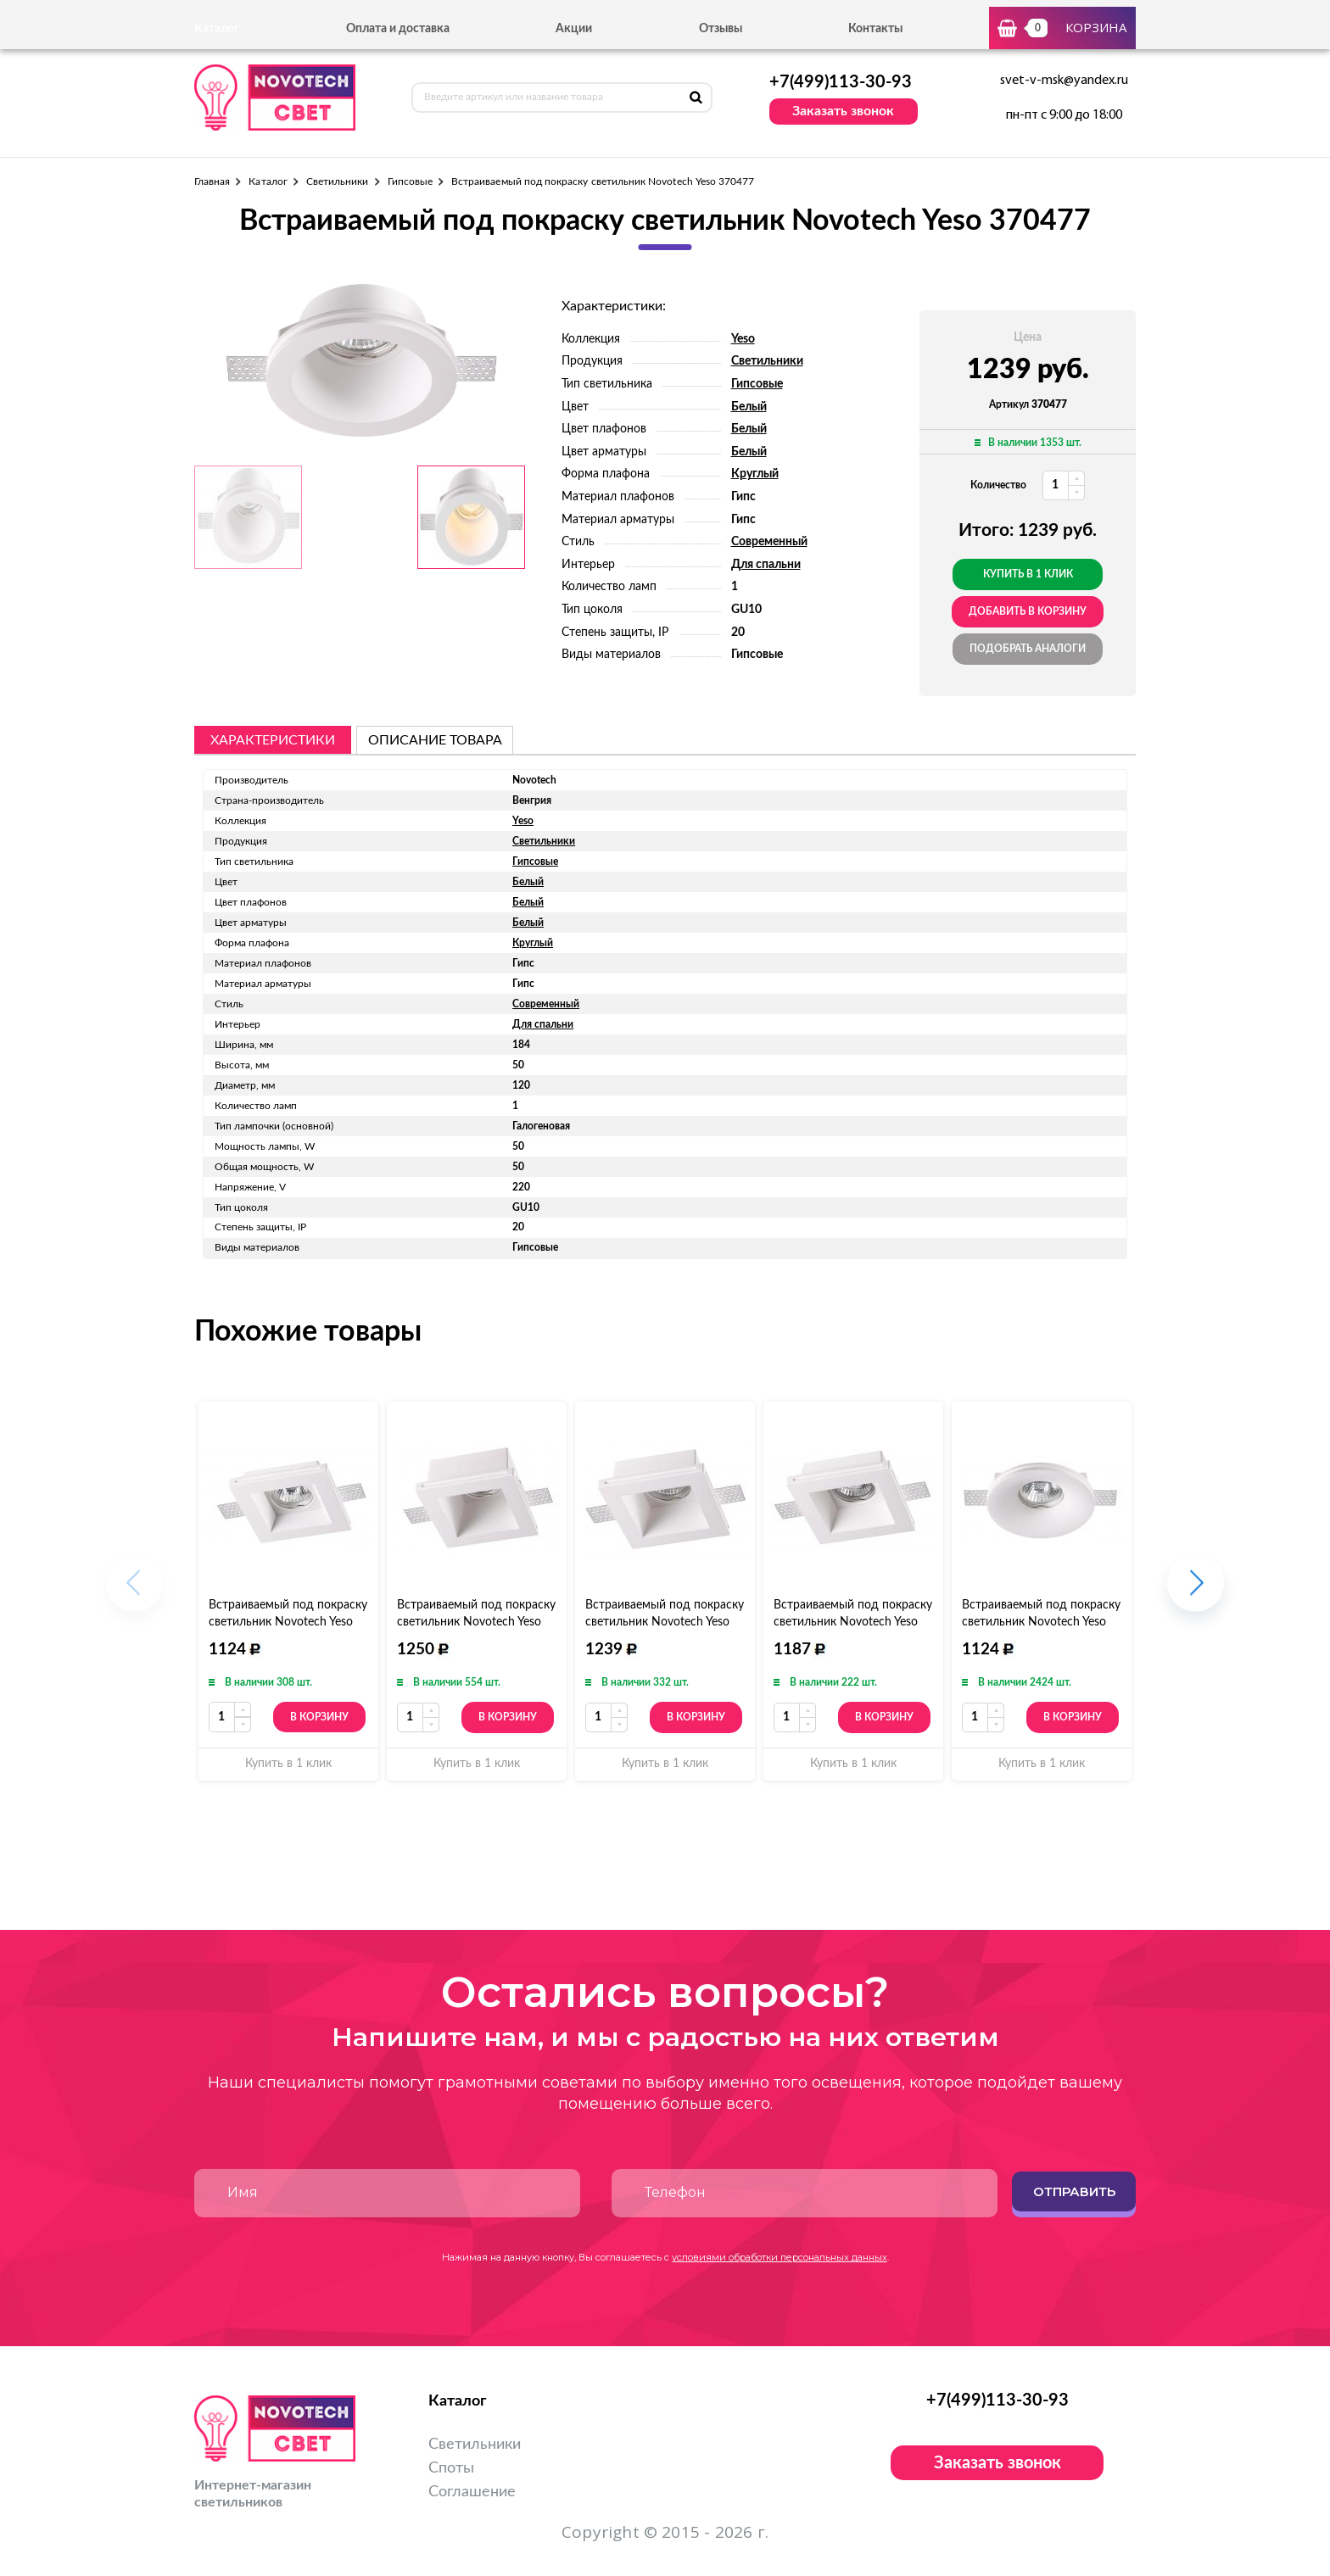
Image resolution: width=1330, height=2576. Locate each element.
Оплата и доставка (398, 29)
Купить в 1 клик (1028, 574)
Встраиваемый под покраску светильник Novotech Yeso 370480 (853, 1622)
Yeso (743, 339)
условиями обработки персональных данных (779, 2257)
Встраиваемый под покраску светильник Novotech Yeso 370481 (664, 1622)
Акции (574, 29)
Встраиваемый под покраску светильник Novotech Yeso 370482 (476, 1622)
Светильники (337, 181)
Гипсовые (410, 181)
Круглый (755, 474)
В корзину (319, 1717)
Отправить (1074, 2191)
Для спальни (766, 565)
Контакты (875, 29)
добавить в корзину (1028, 611)
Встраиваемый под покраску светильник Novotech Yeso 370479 (288, 1622)
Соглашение (472, 2492)
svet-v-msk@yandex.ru (1064, 80)
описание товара (435, 740)
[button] (1196, 1591)
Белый (749, 407)
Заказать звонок (843, 111)
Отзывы (720, 29)
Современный (769, 542)
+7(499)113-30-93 (840, 82)
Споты (451, 2468)
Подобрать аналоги (1028, 649)
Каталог (268, 181)
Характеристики (272, 740)
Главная (212, 181)
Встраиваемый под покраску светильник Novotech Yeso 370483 (1041, 1622)
